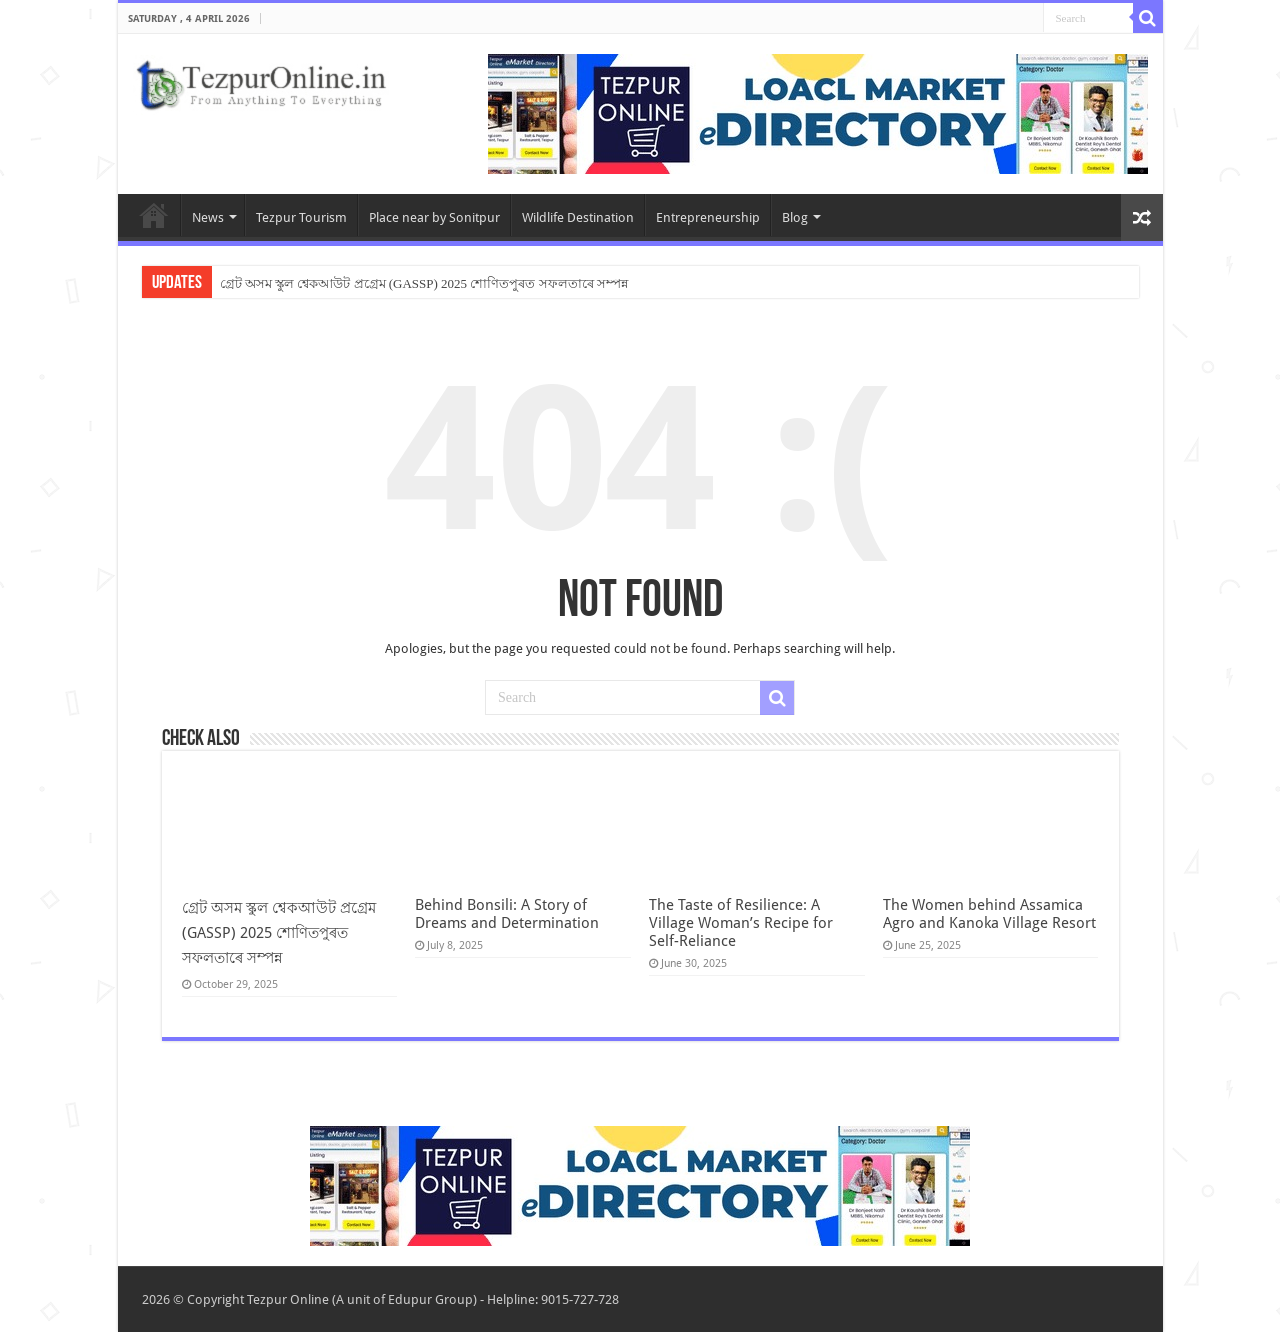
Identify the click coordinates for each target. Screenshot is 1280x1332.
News (208, 217)
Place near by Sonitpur (434, 217)
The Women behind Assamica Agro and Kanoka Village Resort (989, 914)
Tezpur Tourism (301, 217)
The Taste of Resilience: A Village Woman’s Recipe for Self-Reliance (741, 923)
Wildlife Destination (578, 217)
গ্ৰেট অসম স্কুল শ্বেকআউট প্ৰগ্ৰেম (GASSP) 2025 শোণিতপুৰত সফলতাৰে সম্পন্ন (424, 283)
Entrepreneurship (708, 217)
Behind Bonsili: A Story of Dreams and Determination (507, 914)
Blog (795, 217)
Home (154, 215)
